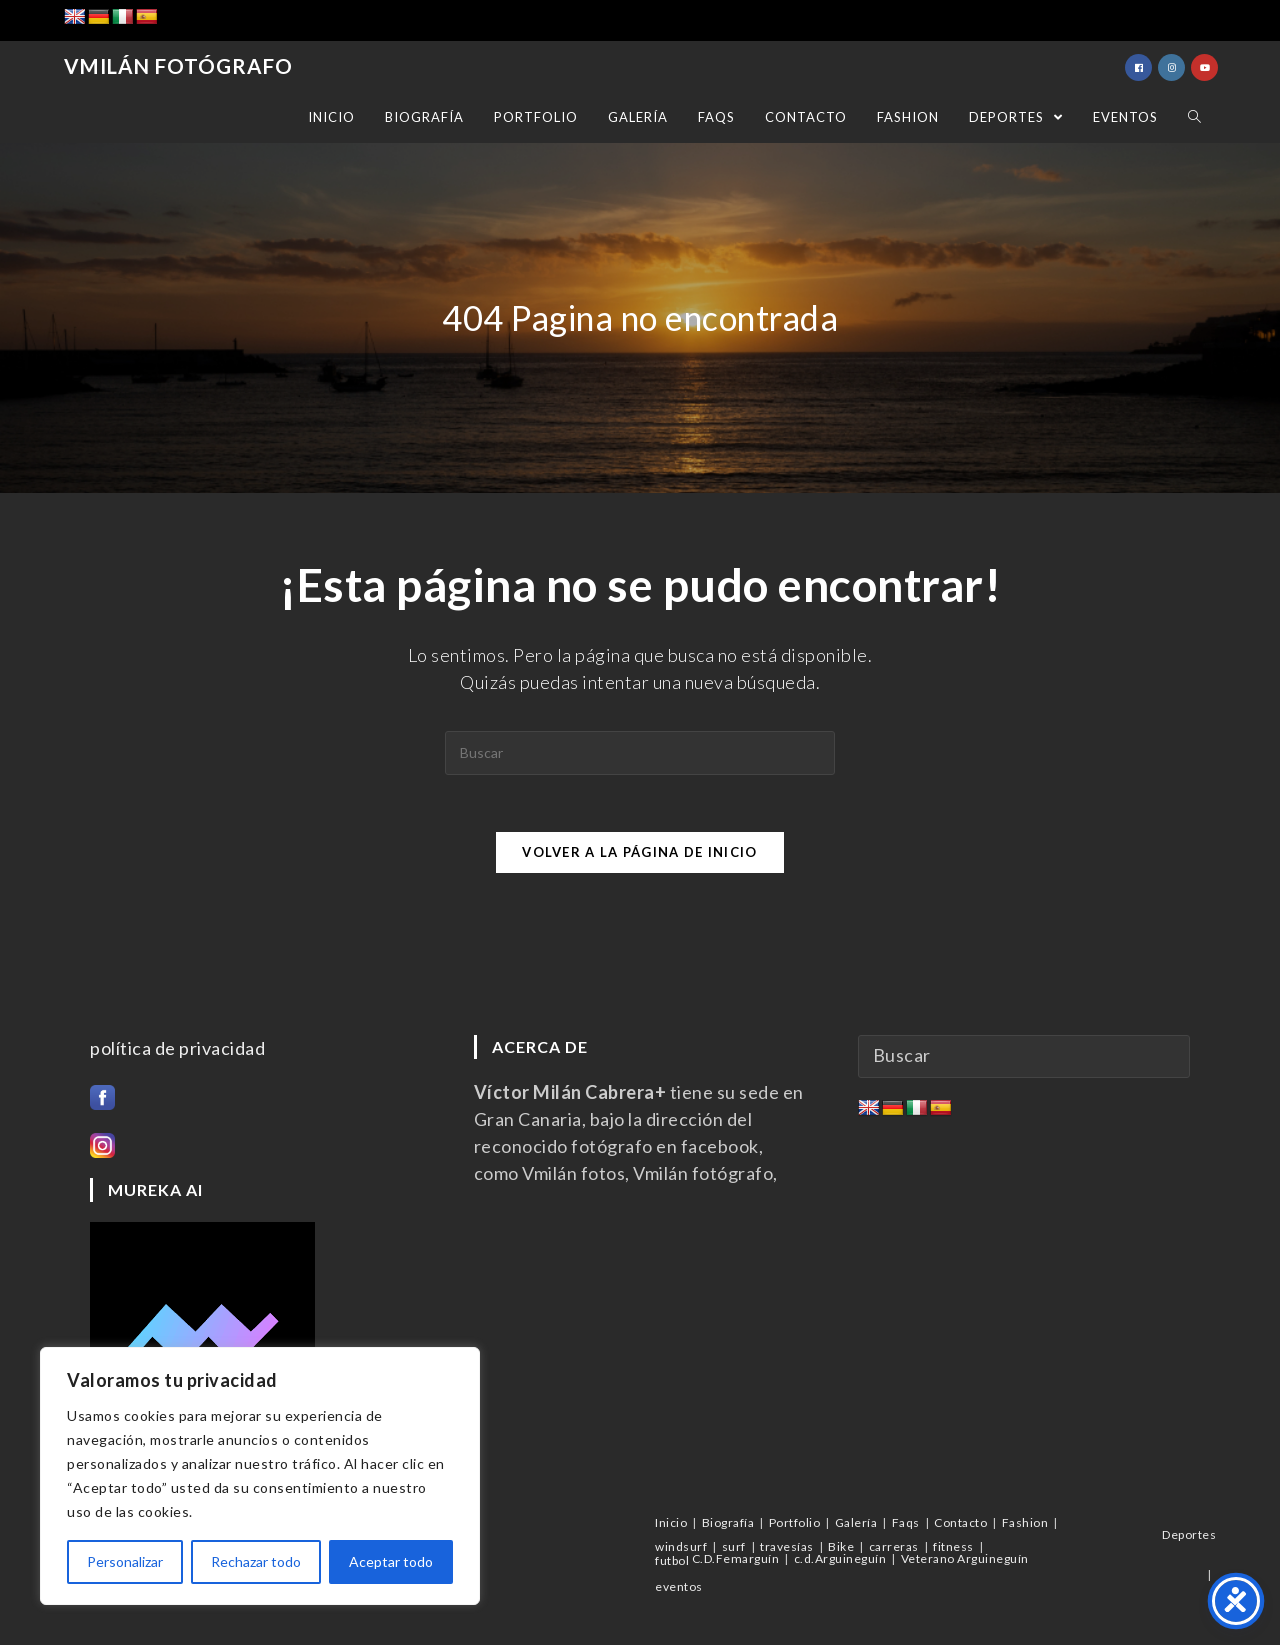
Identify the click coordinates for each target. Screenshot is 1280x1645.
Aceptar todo (391, 1561)
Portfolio (795, 1522)
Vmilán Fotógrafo (174, 67)
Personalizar (125, 1561)
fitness (953, 1546)
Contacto (960, 1522)
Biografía (728, 1522)
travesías (787, 1546)
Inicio (671, 1522)
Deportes (1189, 1534)
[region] (260, 1476)
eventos (679, 1586)
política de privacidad (177, 1049)
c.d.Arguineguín (840, 1558)
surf (734, 1546)
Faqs (906, 1522)
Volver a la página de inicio (639, 855)
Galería (856, 1522)
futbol (672, 1560)
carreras (894, 1546)
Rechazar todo (256, 1561)
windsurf (681, 1546)
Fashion (1025, 1522)
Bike (841, 1546)
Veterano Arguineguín (965, 1558)
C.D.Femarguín (736, 1558)
